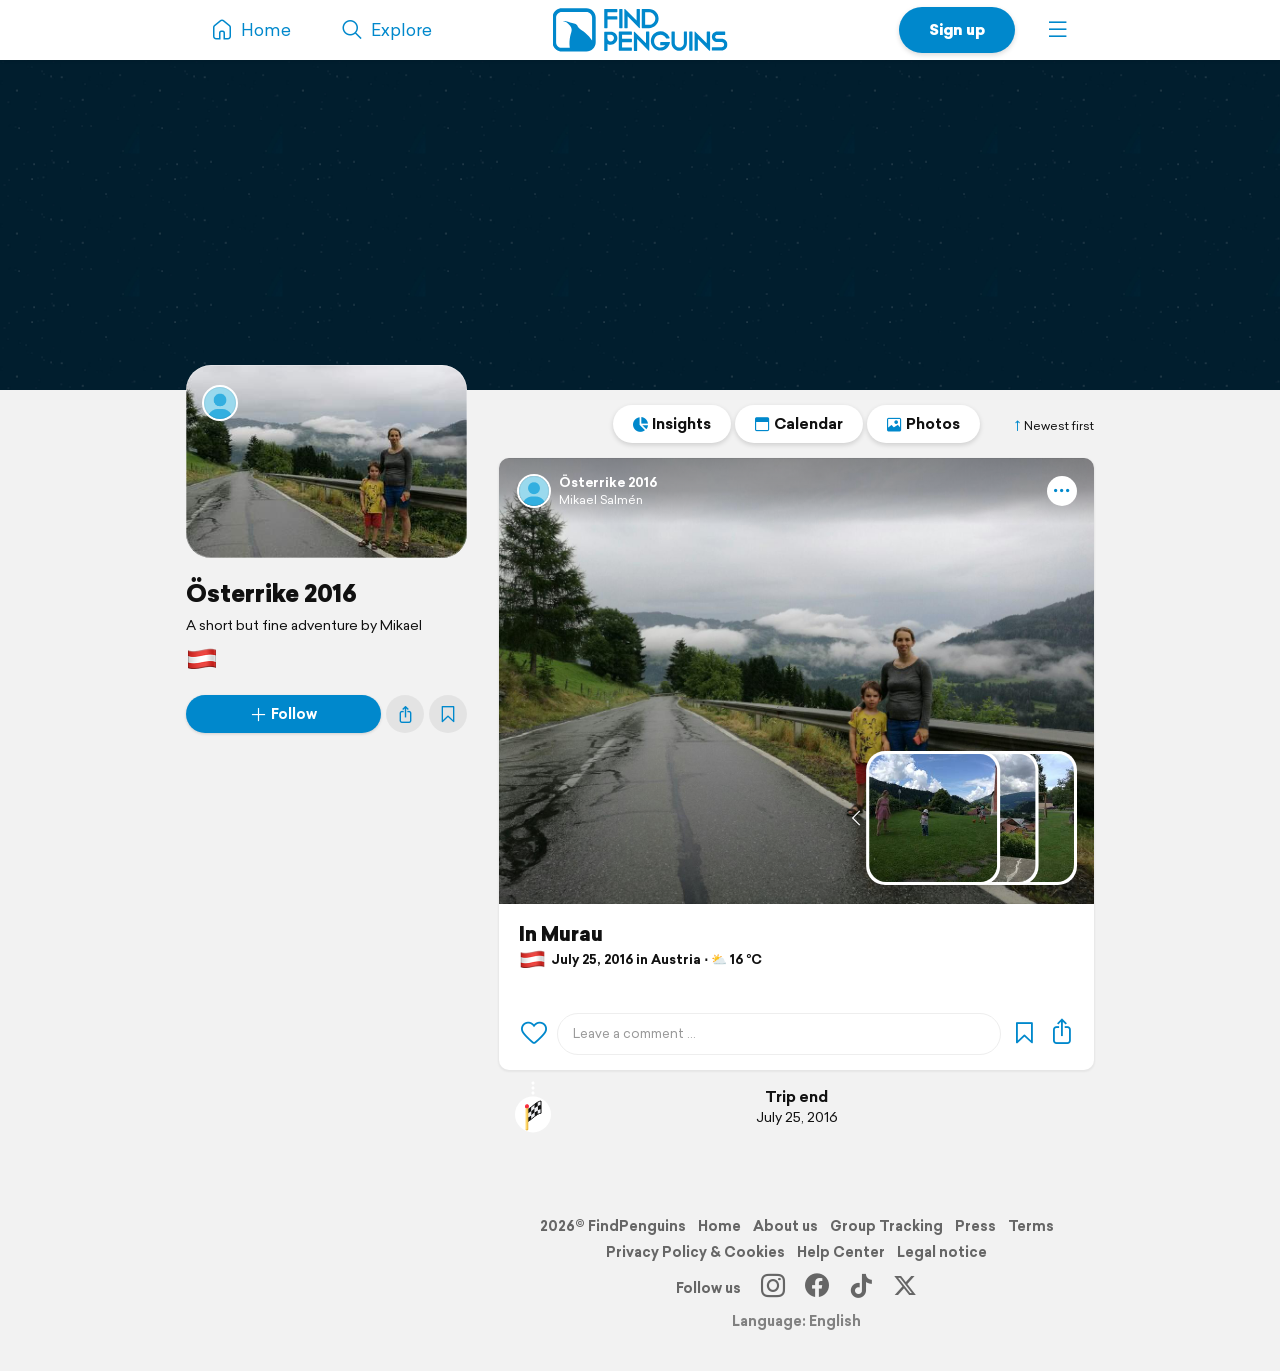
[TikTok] (861, 1288)
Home (719, 1226)
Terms (1031, 1226)
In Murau (561, 934)
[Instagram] (773, 1288)
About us (785, 1226)
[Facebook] (817, 1288)
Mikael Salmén (601, 499)
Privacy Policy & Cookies (695, 1252)
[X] (905, 1288)
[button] (1058, 30)
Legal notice (942, 1252)
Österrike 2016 (271, 593)
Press (975, 1226)
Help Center (841, 1252)
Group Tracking (886, 1226)
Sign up (957, 29)
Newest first (1053, 426)
